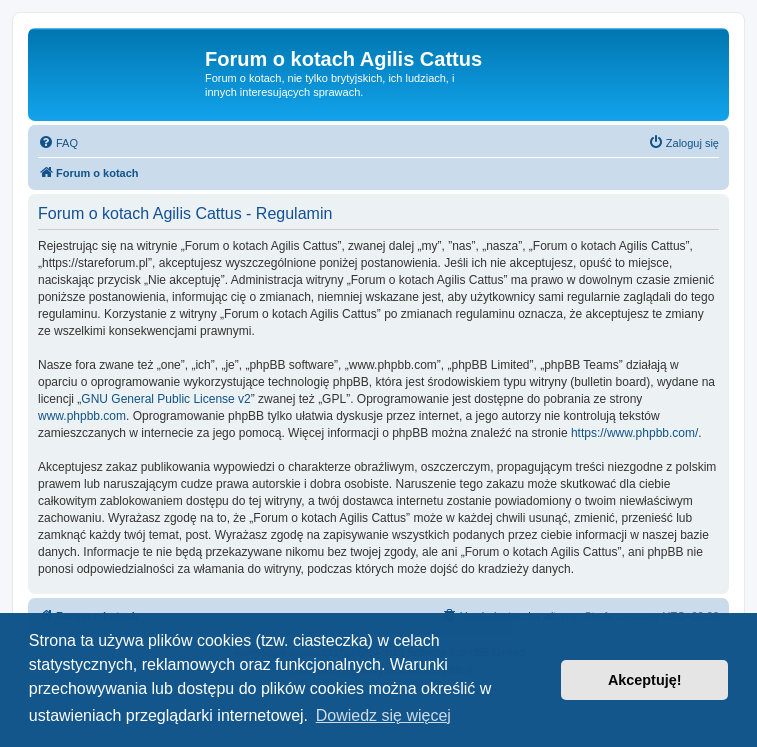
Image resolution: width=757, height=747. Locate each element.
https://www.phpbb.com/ (634, 433)
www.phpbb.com (82, 416)
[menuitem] (58, 143)
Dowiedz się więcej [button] (383, 715)
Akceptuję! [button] (645, 680)
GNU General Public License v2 (165, 399)
